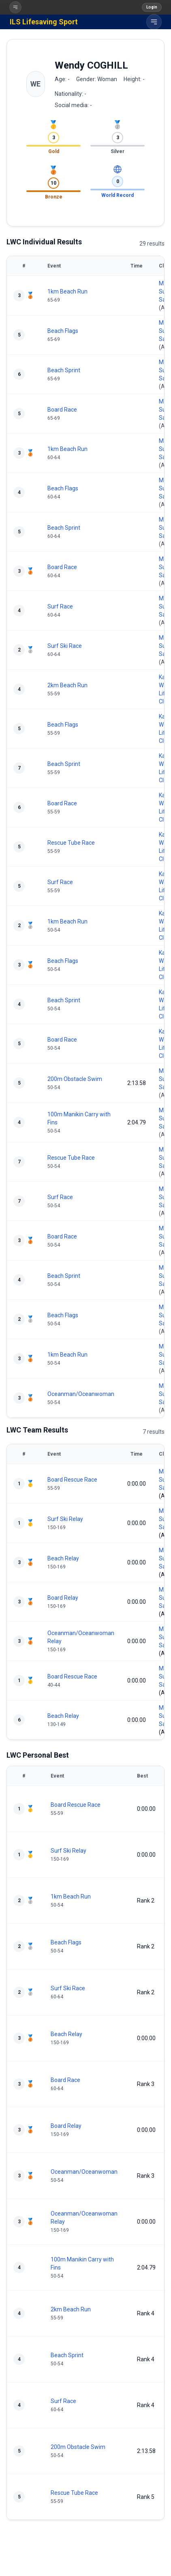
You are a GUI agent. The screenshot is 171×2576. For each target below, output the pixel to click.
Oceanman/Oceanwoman (80, 1394)
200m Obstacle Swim (74, 1079)
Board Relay (62, 1597)
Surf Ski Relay (65, 1519)
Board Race (62, 409)
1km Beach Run (67, 291)
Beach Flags (62, 331)
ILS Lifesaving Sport (44, 21)
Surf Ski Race (64, 646)
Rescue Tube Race (71, 842)
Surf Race (60, 606)
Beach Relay (63, 1558)
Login (151, 7)
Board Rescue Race (72, 1479)
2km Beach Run (67, 685)
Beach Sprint (63, 370)
